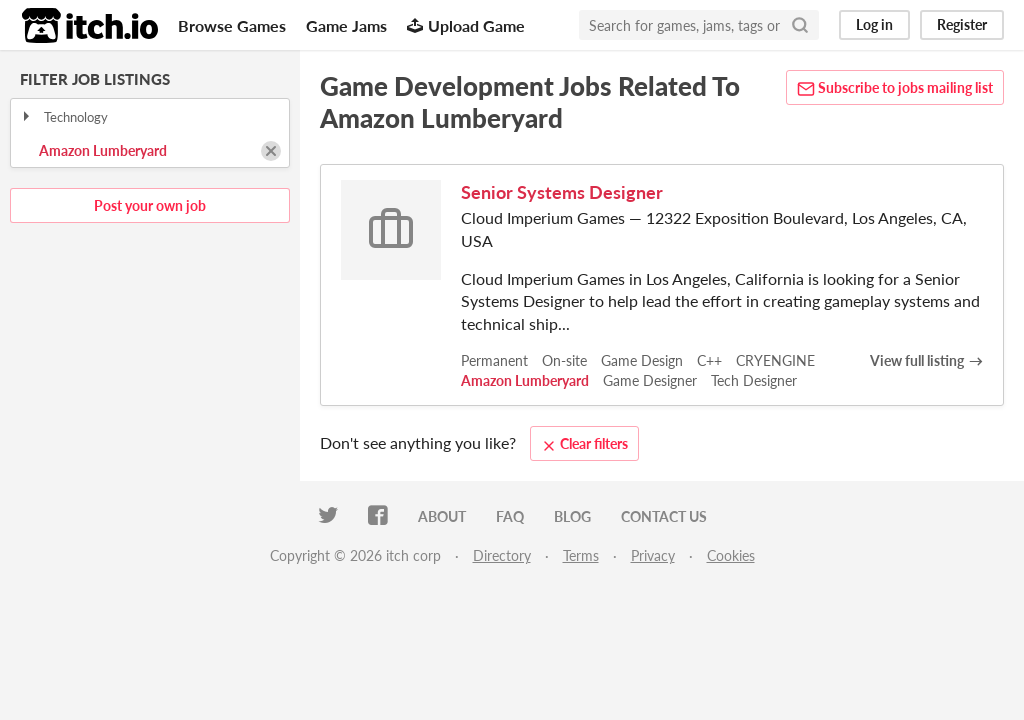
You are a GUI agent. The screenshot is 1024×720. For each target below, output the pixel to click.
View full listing (917, 360)
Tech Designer (754, 380)
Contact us (664, 516)
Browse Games (232, 25)
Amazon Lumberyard (103, 150)
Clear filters (584, 444)
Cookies (731, 555)
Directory (502, 555)
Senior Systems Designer (562, 192)
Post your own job (150, 205)
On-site (564, 360)
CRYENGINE (775, 360)
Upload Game (466, 25)
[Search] (800, 25)
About (442, 516)
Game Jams (346, 25)
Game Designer (650, 380)
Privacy (653, 555)
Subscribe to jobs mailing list (895, 88)
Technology (63, 117)
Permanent (494, 360)
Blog (572, 516)
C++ (709, 360)
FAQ (510, 516)
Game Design (642, 360)
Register (962, 24)
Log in (874, 24)
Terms (581, 555)
